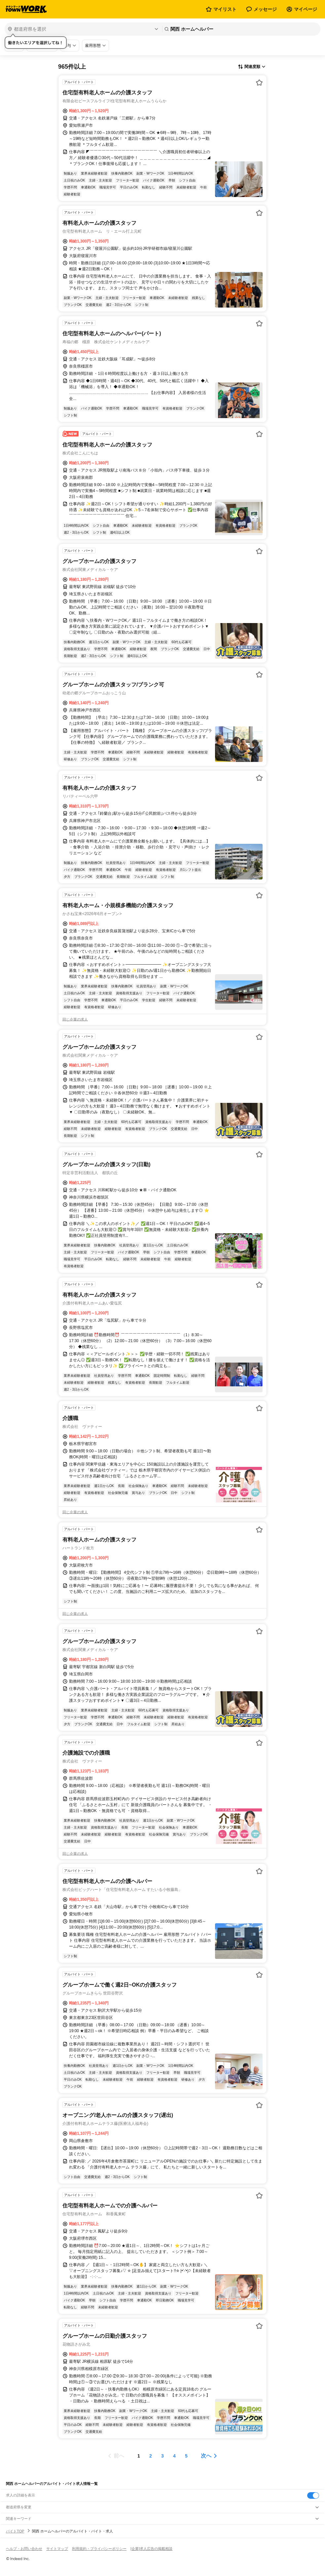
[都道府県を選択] (83, 29)
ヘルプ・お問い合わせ (24, 2549)
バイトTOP (15, 2531)
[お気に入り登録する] (259, 82)
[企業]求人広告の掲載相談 (151, 2549)
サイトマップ (57, 2549)
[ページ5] (186, 2456)
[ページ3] (162, 2456)
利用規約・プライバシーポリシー (99, 2549)
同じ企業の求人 (75, 1019)
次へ (206, 2456)
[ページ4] (174, 2456)
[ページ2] (150, 2456)
